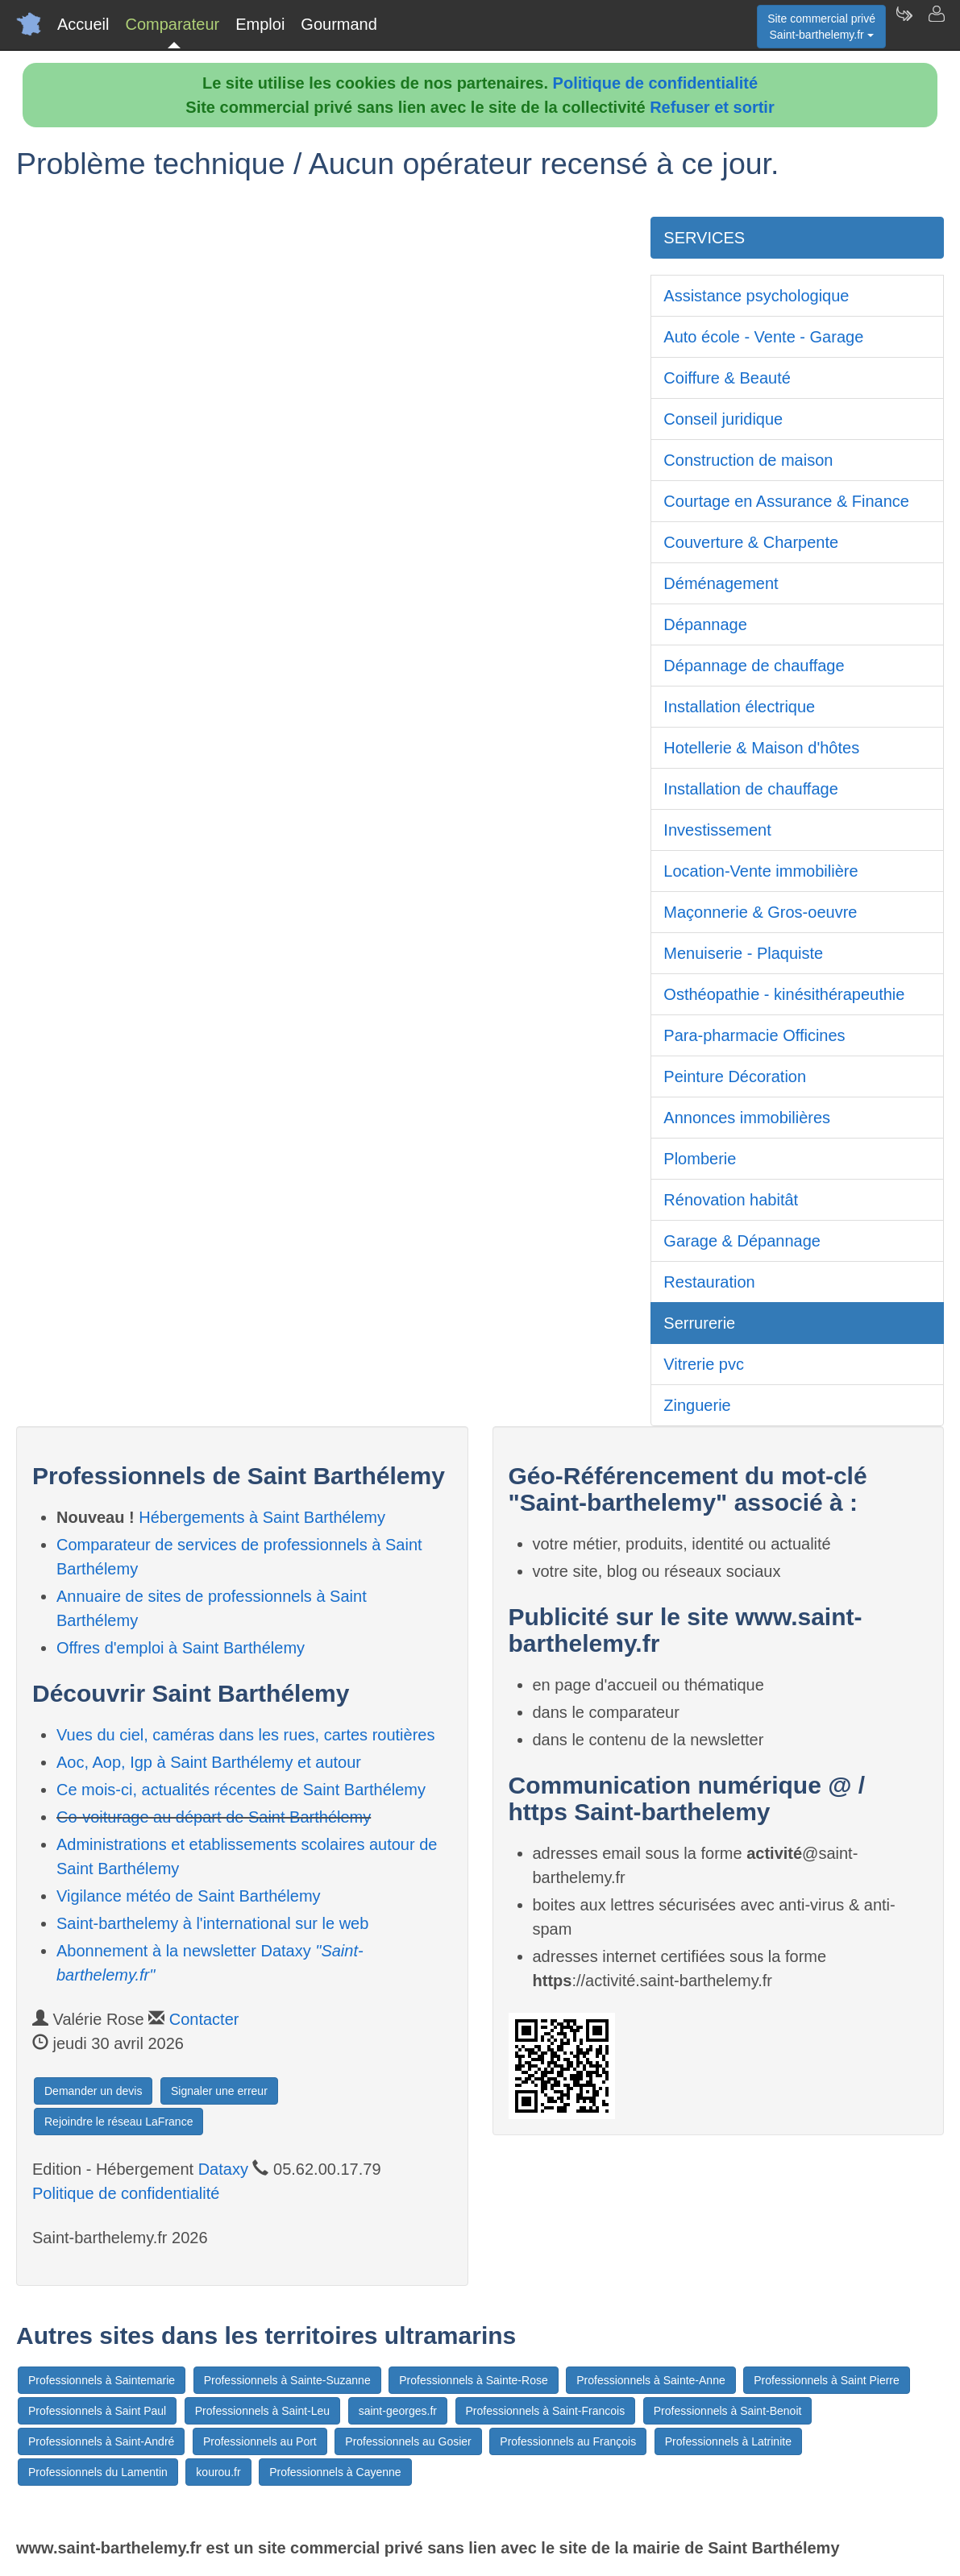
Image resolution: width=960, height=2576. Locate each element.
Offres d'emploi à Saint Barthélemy (180, 1648)
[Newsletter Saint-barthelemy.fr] (903, 24)
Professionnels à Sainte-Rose (473, 2380)
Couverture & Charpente (750, 542)
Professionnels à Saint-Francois (545, 2410)
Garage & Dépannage (742, 1241)
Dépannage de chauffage (753, 665)
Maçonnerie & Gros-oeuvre (760, 912)
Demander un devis (93, 2090)
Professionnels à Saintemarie (101, 2380)
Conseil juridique (723, 419)
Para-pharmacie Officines (754, 1035)
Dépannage (704, 624)
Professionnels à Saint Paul (97, 2410)
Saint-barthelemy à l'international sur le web (212, 1923)
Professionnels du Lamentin (98, 2472)
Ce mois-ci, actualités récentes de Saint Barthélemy (241, 1789)
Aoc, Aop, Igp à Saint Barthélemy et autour (208, 1762)
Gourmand (339, 24)
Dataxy (223, 2169)
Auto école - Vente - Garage (763, 337)
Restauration (708, 1282)
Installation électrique (739, 707)
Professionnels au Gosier (408, 2441)
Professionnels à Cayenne (335, 2472)
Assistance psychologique (756, 296)
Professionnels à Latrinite (728, 2441)
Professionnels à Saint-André (101, 2441)
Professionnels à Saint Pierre (827, 2380)
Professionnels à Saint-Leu (262, 2410)
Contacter (204, 2019)
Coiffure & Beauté (727, 378)
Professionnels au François (568, 2441)
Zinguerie (696, 1405)
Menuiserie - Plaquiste (743, 953)
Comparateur (172, 24)
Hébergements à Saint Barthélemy (262, 1517)
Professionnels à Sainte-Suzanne (287, 2380)
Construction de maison (748, 460)
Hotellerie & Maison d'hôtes (761, 748)
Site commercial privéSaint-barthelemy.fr (821, 26)
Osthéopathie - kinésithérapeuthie (783, 994)
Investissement (717, 830)
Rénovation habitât (730, 1200)
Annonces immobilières (746, 1117)
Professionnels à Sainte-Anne (650, 2380)
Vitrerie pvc (703, 1364)
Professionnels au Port (260, 2441)
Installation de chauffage (750, 789)
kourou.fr (218, 2472)
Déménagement (720, 583)
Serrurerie (699, 1323)
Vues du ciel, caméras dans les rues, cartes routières (245, 1735)
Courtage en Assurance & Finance (786, 501)
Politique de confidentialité (655, 83)
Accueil (83, 24)
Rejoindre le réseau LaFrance (118, 2121)
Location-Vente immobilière (760, 871)
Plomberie (699, 1159)
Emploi (260, 24)
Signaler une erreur (219, 2090)
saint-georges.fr (398, 2410)
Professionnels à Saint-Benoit (728, 2410)
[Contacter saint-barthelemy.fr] (936, 24)
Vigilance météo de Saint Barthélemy (188, 1896)
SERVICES (704, 238)
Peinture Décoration (734, 1076)
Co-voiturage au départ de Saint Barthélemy (213, 1817)
